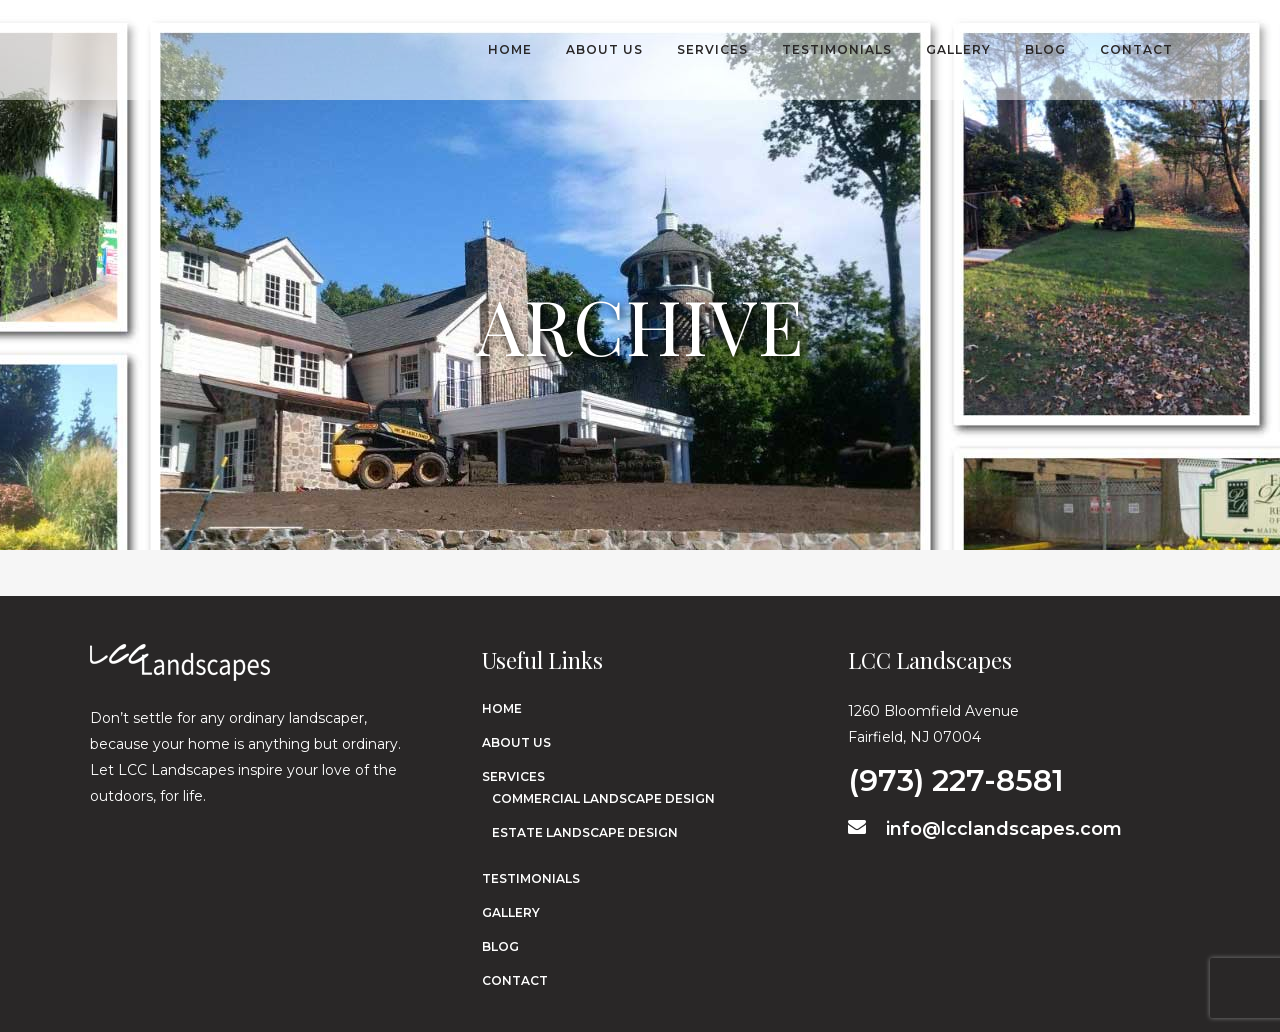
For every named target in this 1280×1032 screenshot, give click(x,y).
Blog (500, 946)
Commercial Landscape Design (603, 798)
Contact (515, 980)
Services (513, 776)
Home (502, 708)
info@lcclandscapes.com (985, 829)
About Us (516, 742)
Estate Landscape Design (585, 832)
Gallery (511, 912)
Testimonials (531, 878)
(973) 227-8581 (956, 777)
